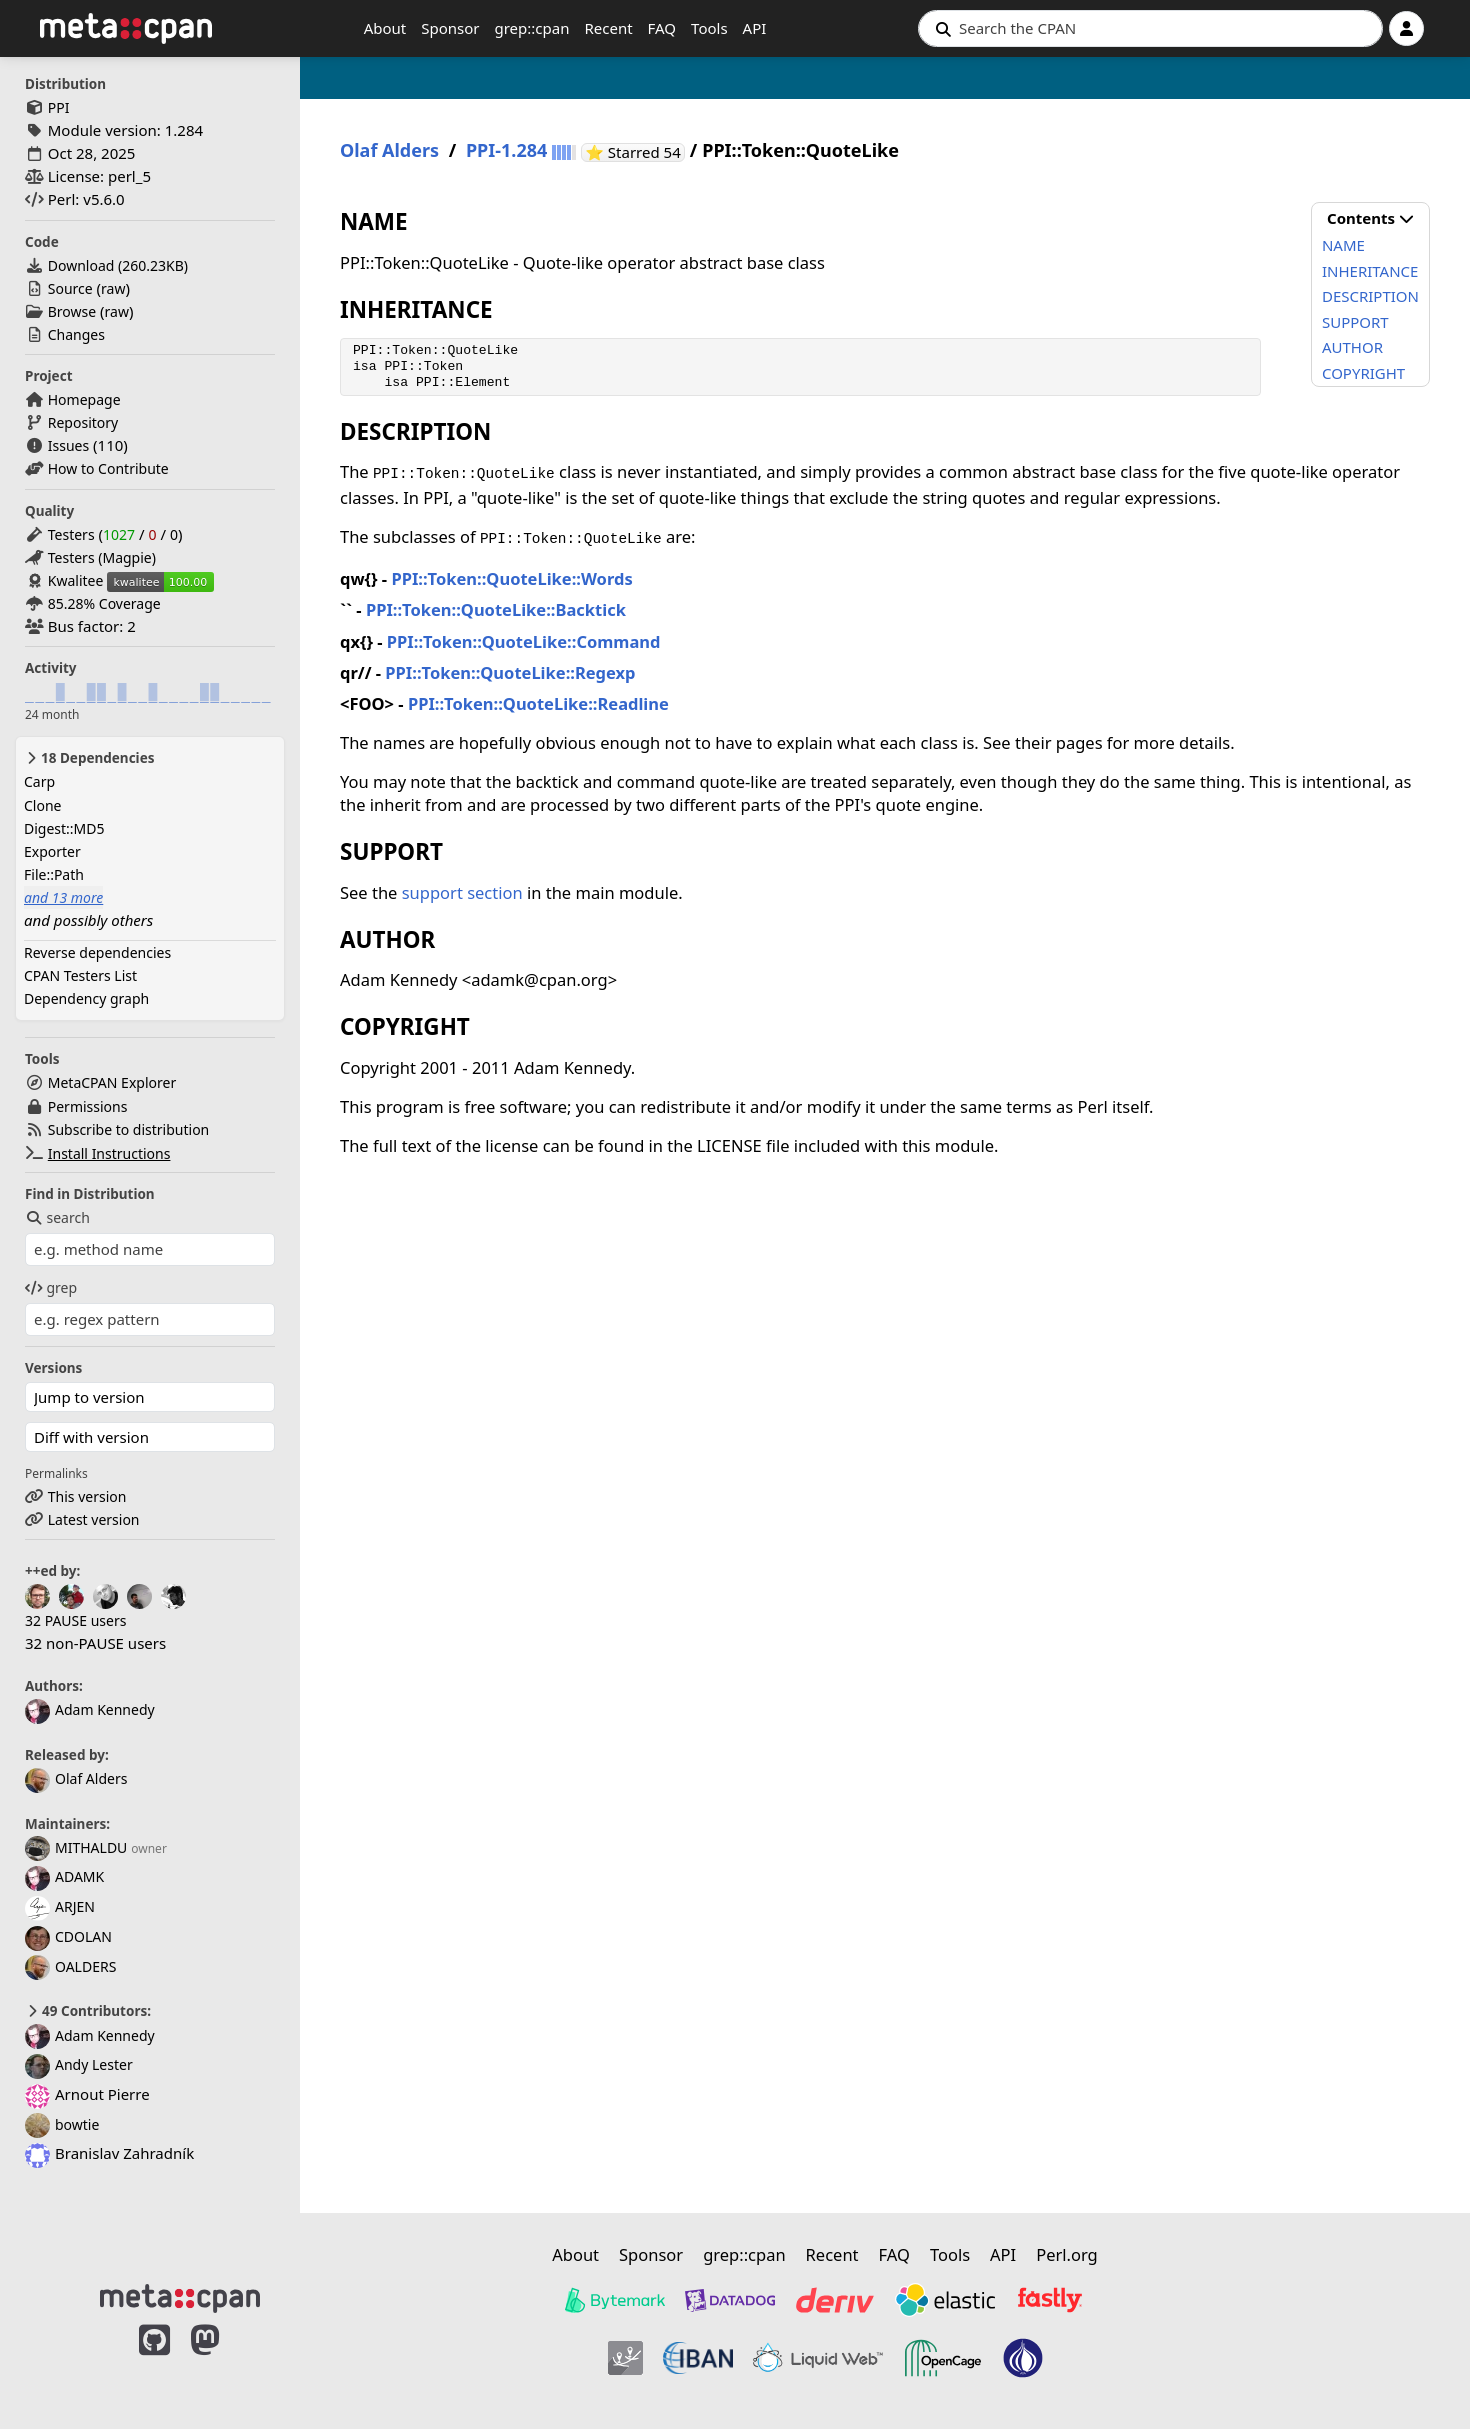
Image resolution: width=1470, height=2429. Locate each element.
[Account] (1406, 28)
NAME (1343, 245)
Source (70, 288)
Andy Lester (79, 2064)
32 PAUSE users (75, 1620)
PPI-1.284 (506, 150)
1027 (119, 534)
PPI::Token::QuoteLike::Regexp (510, 672)
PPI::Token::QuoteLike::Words (511, 578)
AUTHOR (1352, 347)
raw (113, 288)
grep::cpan (531, 28)
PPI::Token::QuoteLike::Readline (538, 703)
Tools (709, 28)
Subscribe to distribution (129, 1129)
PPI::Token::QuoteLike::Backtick (496, 609)
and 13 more (63, 897)
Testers (71, 534)
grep (51, 1287)
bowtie (62, 2124)
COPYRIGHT (1363, 373)
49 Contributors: (88, 2011)
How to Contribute (108, 468)
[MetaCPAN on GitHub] (154, 2361)
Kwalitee (76, 580)
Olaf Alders (76, 1778)
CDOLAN (68, 1936)
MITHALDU (76, 1847)
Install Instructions (109, 1153)
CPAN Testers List (80, 975)
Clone (42, 805)
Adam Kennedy (90, 1709)
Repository (83, 422)
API (755, 28)
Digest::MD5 (64, 828)
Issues (68, 445)
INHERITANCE (1370, 271)
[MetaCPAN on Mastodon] (225, 2361)
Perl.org (1067, 2254)
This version (87, 1496)
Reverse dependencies (97, 952)
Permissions (88, 1106)
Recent (608, 28)
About (385, 28)
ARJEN (60, 1906)
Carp (39, 781)
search (57, 1217)
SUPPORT (1355, 322)
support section (462, 892)
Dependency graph (86, 998)
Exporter (52, 851)
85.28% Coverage (104, 603)
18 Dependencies (89, 758)
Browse (72, 311)
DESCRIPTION (1370, 296)
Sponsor (450, 28)
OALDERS (70, 1966)
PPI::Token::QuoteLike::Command (524, 641)
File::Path (54, 874)
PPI (59, 107)
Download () (118, 265)
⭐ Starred (635, 152)
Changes (76, 334)
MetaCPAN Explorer (112, 1082)
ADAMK (64, 1876)
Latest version (94, 1519)
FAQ (662, 28)
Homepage (84, 399)
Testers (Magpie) (102, 557)
